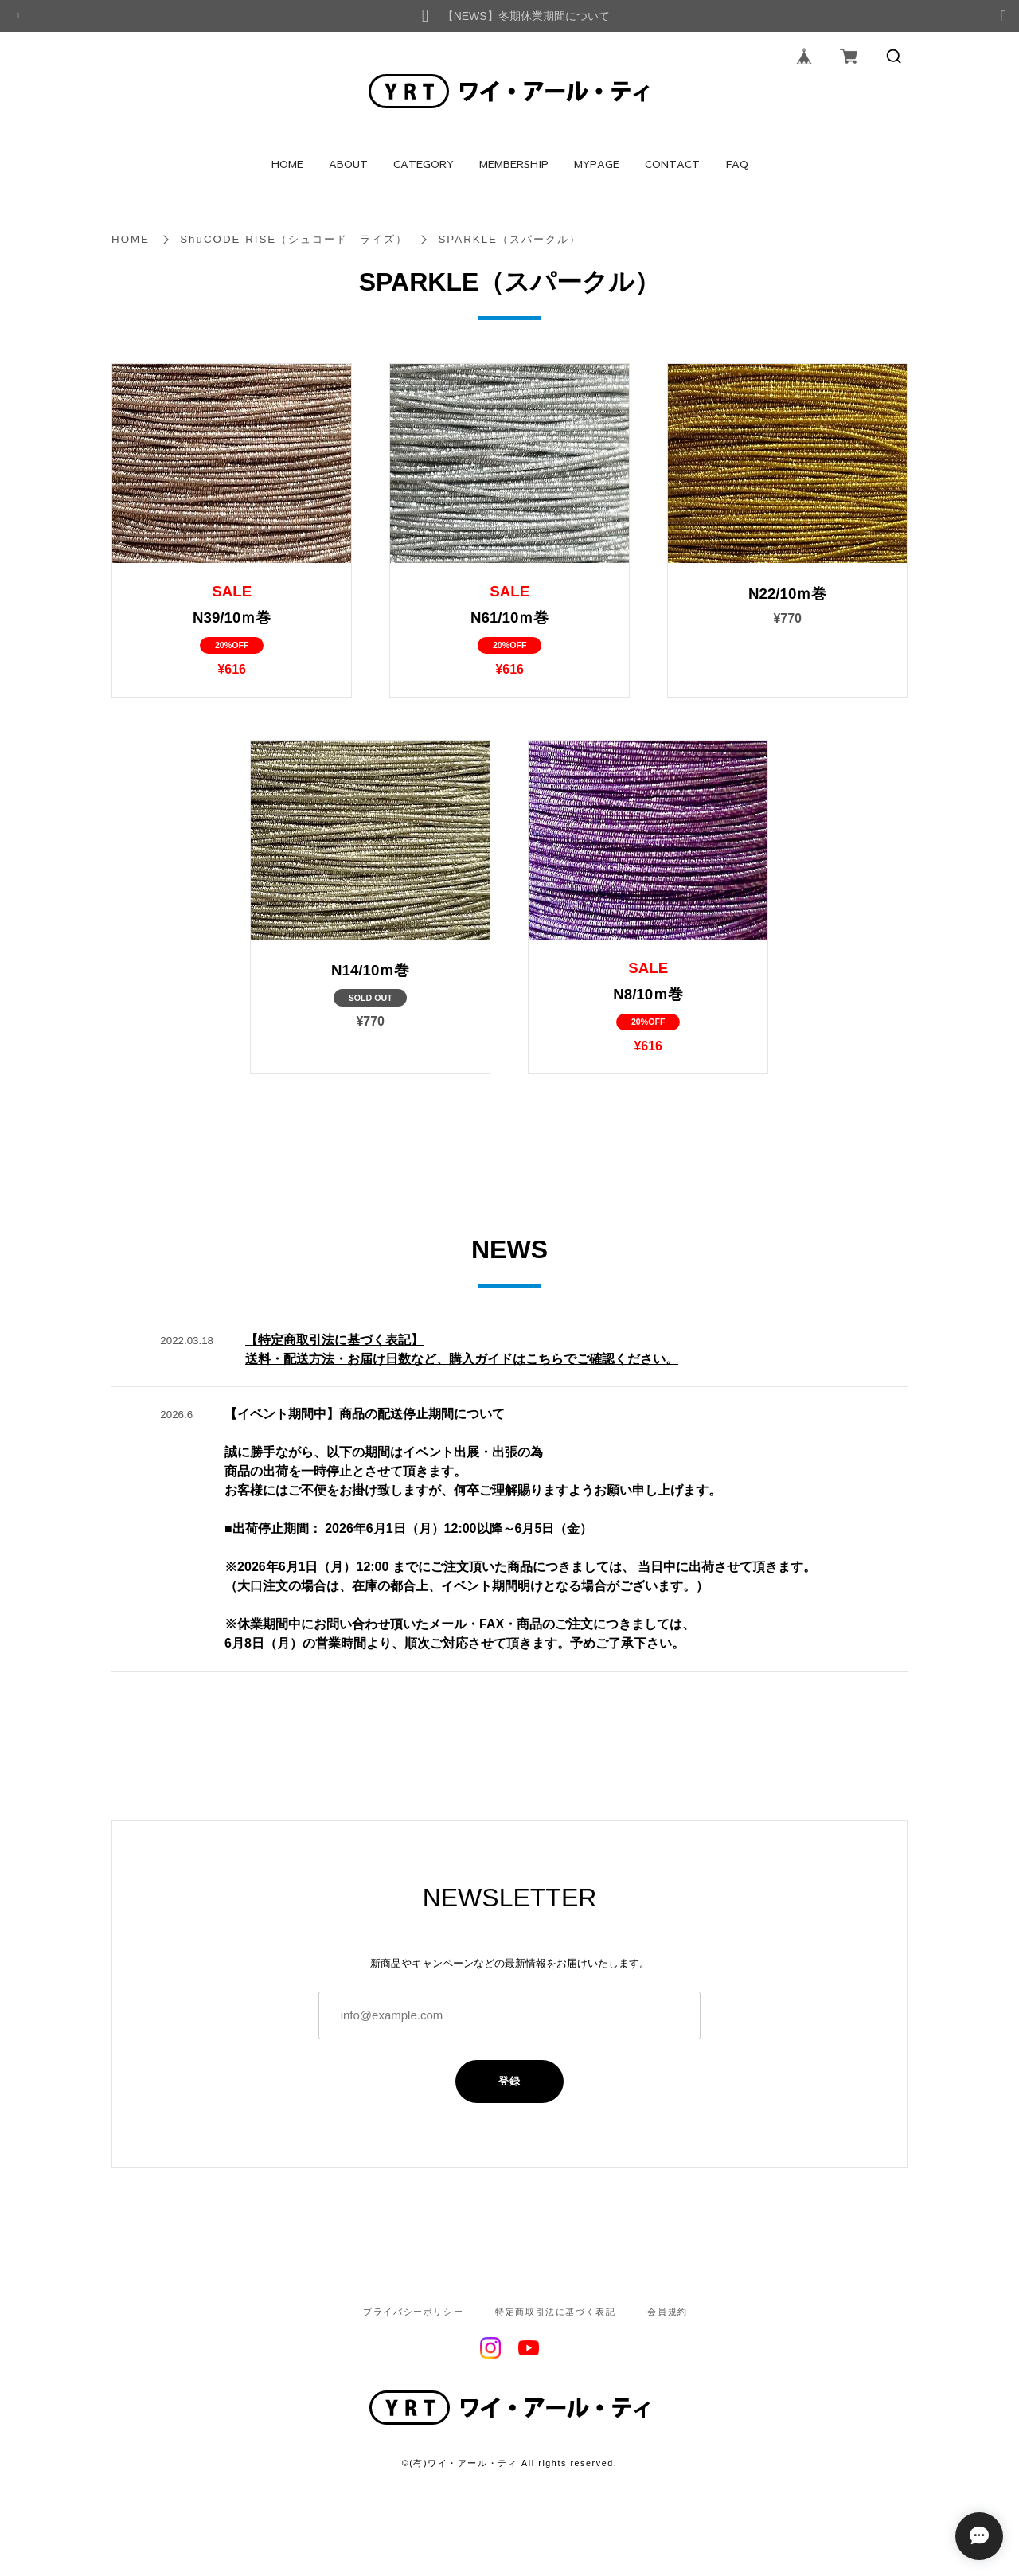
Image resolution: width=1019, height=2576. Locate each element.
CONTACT (672, 163)
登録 (509, 2081)
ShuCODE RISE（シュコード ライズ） (294, 239)
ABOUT (348, 163)
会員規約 (667, 2312)
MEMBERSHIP (514, 163)
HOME (287, 163)
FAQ (736, 163)
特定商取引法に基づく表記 (555, 2312)
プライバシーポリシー (413, 2312)
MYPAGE (596, 163)
